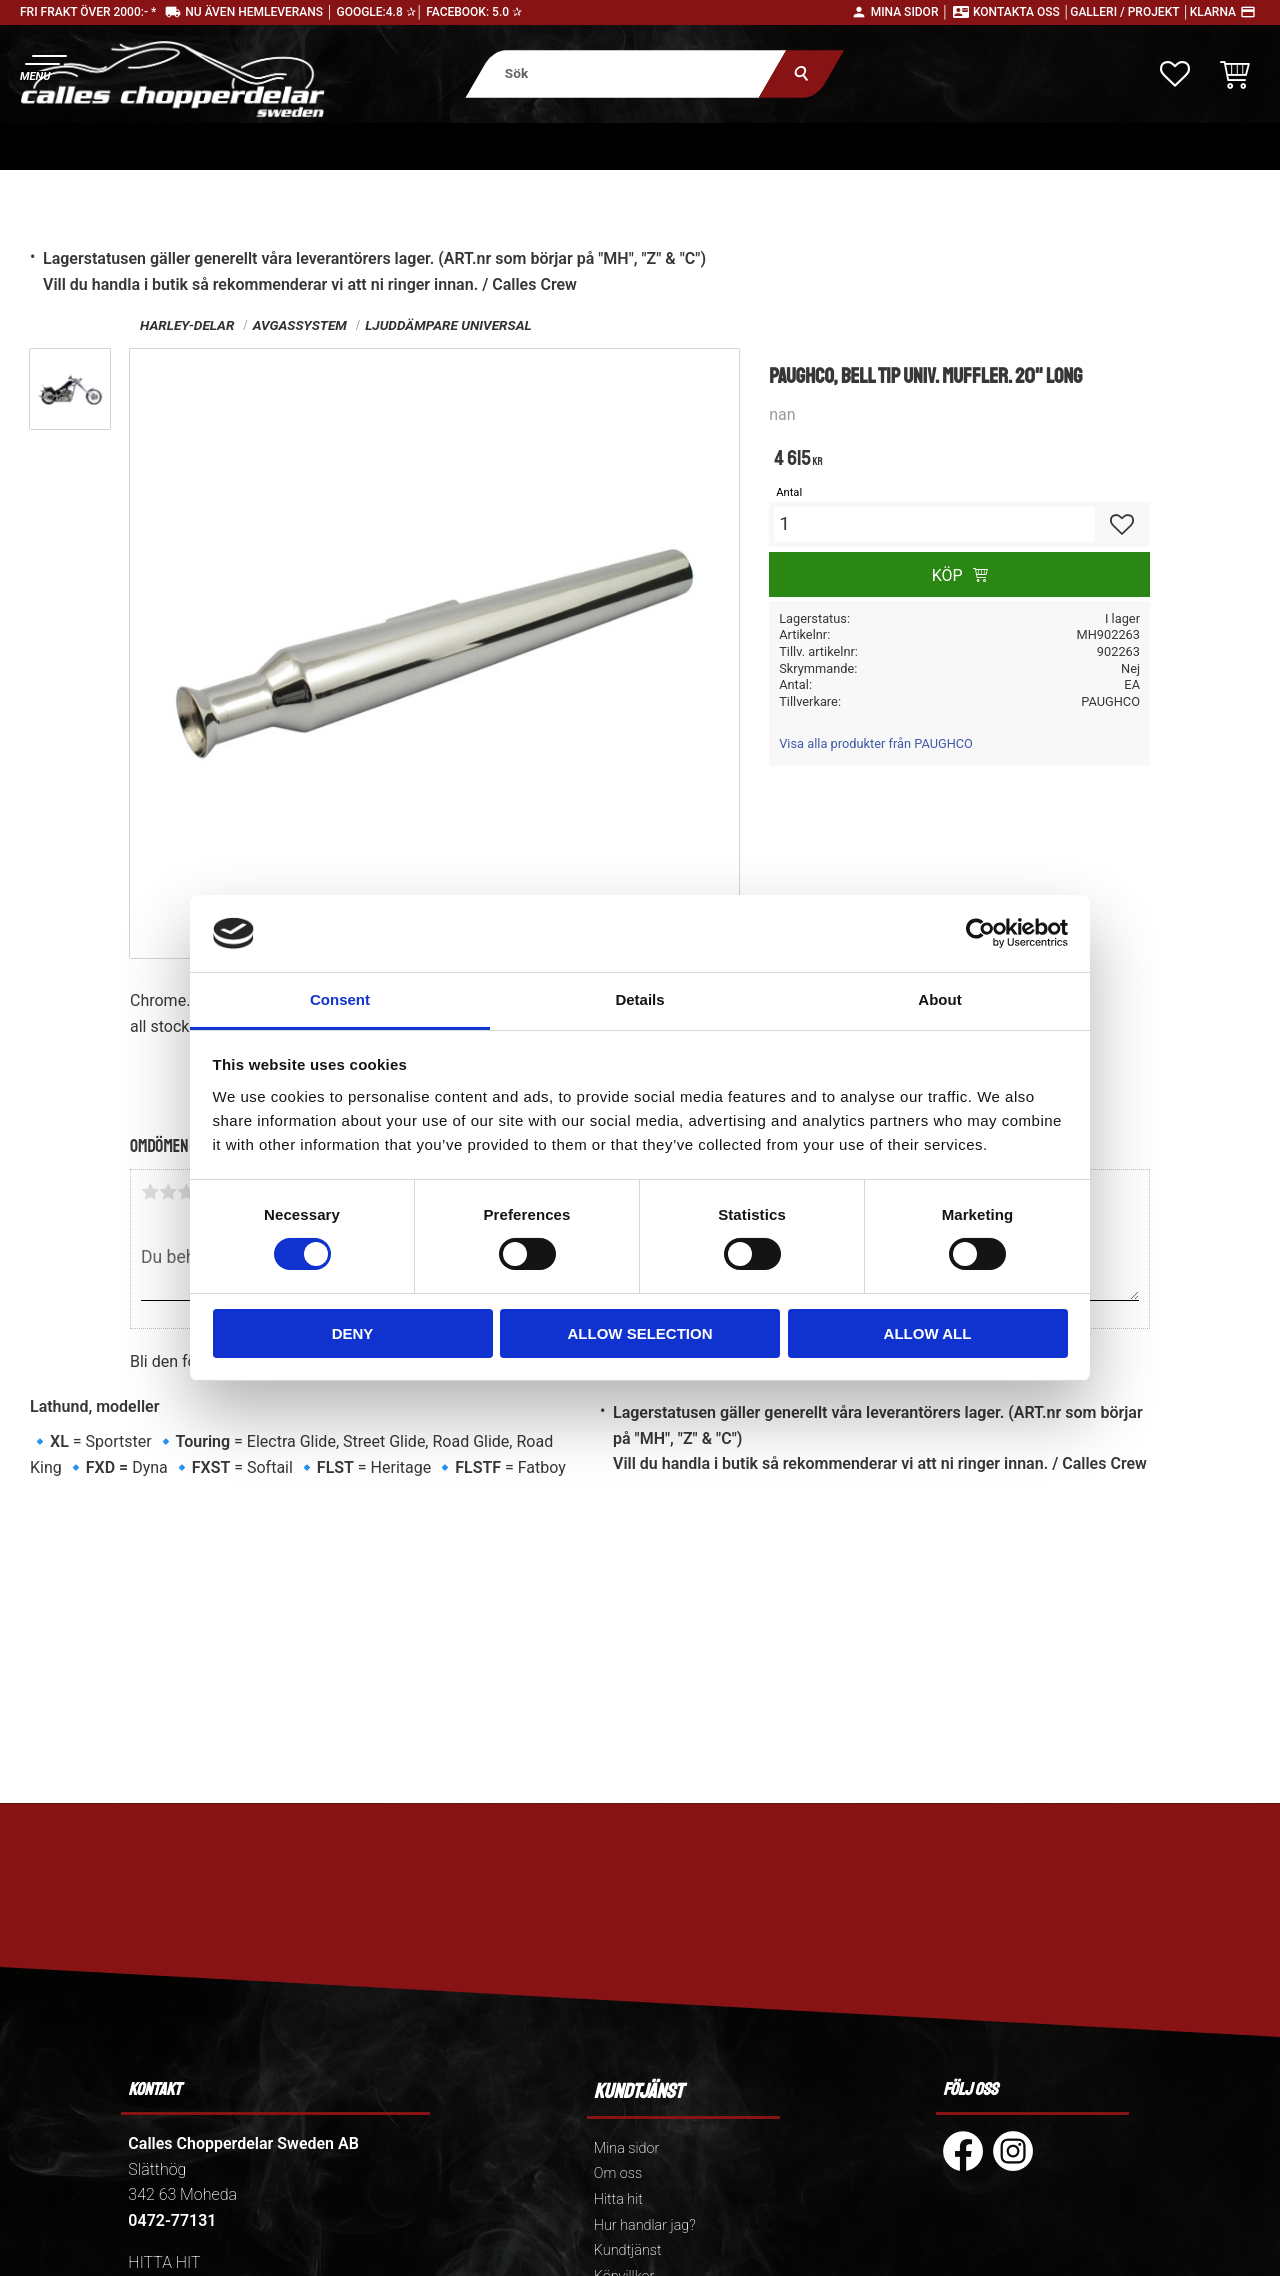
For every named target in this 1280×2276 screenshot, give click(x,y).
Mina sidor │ (910, 12)
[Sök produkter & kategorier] (625, 73)
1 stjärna (150, 1192)
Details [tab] (639, 999)
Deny (353, 1333)
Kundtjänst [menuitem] (628, 2250)
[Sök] (801, 73)
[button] (42, 65)
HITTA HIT (164, 2262)
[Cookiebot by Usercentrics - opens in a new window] (980, 933)
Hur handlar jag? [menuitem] (645, 2225)
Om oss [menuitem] (618, 2173)
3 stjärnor (186, 1192)
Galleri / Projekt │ (1130, 12)
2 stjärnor (168, 1192)
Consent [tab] (340, 999)
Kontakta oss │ (1021, 12)
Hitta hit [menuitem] (618, 2199)
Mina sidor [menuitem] (626, 2148)
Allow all (928, 1333)
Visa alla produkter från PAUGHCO (876, 743)
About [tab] (939, 999)
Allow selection (640, 1333)
